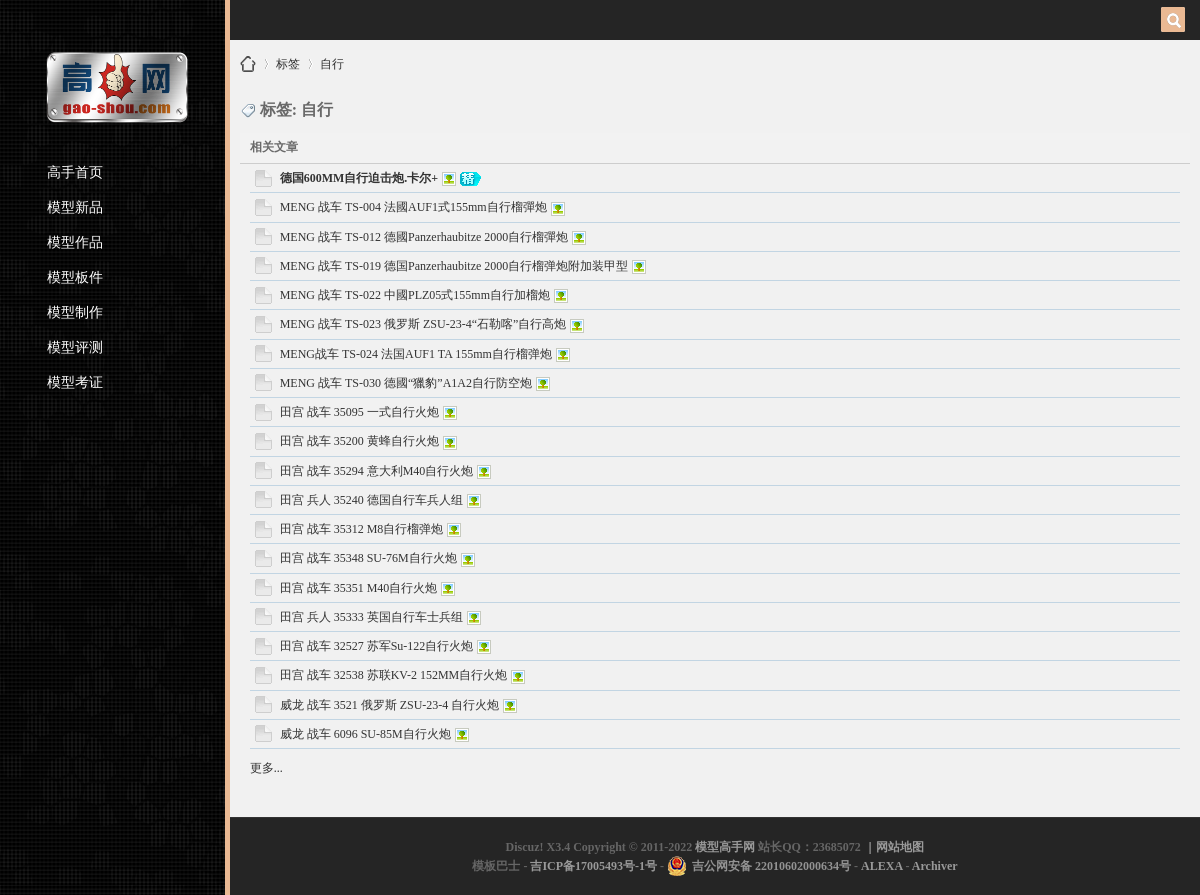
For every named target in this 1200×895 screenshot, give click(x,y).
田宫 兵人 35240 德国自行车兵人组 (371, 500)
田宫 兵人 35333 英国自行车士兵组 (371, 617)
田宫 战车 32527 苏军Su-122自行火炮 (377, 646)
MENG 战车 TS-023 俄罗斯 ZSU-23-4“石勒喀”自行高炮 (423, 324)
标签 (288, 60)
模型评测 (75, 347)
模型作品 (75, 242)
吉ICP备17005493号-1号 (593, 866)
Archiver (935, 866)
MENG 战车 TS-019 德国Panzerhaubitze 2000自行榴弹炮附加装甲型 (454, 266)
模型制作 (75, 312)
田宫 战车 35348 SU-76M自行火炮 (368, 558)
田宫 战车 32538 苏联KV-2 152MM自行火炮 (394, 675)
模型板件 (75, 277)
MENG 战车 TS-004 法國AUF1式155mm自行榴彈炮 (413, 207)
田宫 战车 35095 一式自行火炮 (359, 412)
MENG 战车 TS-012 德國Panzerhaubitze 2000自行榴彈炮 (424, 237)
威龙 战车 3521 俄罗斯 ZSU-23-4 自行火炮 (390, 705)
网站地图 (900, 847)
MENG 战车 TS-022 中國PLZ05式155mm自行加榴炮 (415, 295)
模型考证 (75, 382)
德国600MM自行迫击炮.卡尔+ (359, 178)
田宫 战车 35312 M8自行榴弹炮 (362, 529)
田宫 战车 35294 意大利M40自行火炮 (377, 471)
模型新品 (75, 207)
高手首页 (75, 172)
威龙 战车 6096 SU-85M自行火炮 (365, 734)
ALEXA (881, 866)
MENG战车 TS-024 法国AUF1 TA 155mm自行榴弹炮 (416, 354)
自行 (332, 60)
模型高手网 (248, 64)
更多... (266, 768)
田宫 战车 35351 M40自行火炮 (359, 588)
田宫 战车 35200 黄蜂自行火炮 (359, 441)
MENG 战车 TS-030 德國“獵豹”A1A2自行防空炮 (406, 383)
